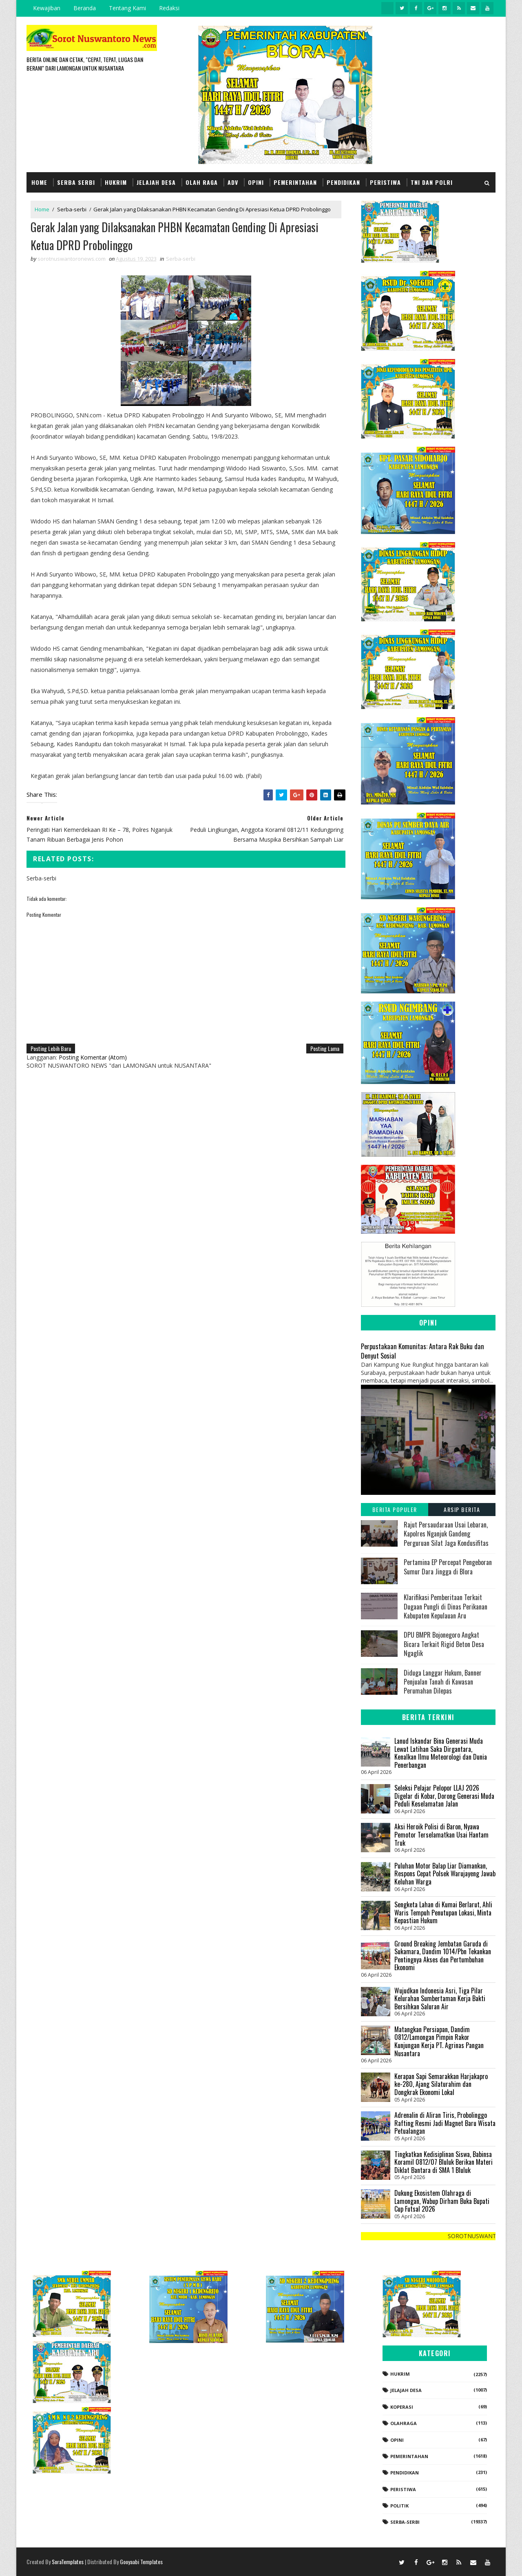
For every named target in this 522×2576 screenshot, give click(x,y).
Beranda (84, 8)
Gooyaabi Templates (141, 2561)
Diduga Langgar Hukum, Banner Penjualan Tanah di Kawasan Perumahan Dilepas (443, 1682)
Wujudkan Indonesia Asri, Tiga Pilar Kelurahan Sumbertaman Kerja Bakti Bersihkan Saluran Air (439, 1998)
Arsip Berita (462, 1509)
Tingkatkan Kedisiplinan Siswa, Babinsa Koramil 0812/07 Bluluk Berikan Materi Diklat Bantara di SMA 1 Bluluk (443, 2162)
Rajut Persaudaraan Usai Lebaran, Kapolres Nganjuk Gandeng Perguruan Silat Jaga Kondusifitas (446, 1534)
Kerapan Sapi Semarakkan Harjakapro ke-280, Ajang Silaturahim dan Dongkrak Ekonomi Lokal (441, 2084)
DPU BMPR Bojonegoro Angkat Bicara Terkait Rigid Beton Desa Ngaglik (444, 1644)
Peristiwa (385, 182)
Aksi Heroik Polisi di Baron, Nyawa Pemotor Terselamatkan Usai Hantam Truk (441, 1834)
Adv (233, 182)
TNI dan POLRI (432, 182)
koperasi (401, 2407)
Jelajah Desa (156, 182)
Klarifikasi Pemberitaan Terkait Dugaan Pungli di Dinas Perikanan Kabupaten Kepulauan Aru (445, 1606)
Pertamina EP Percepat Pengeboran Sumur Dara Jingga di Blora (448, 1566)
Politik (399, 2506)
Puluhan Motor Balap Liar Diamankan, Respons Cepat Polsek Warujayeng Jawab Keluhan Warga (444, 1874)
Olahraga (403, 2423)
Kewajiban (46, 8)
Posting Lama (324, 1048)
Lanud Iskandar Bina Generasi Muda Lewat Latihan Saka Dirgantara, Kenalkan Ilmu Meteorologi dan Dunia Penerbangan (440, 1753)
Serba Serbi (76, 182)
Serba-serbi (71, 209)
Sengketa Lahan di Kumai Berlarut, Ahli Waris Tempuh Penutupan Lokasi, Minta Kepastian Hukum (443, 1912)
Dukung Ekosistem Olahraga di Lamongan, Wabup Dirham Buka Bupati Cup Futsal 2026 (441, 2201)
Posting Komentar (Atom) (93, 1057)
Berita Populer (394, 1509)
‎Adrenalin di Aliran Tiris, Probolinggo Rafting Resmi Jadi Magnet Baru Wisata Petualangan (444, 2123)
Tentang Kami (127, 8)
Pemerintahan (295, 182)
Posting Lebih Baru (51, 1048)
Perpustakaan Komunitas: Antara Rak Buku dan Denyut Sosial (422, 1351)
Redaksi (169, 8)
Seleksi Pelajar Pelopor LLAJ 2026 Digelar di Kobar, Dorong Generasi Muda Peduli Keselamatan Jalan (444, 1796)
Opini (256, 182)
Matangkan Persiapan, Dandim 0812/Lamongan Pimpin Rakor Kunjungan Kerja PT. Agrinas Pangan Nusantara (439, 2041)
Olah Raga (202, 182)
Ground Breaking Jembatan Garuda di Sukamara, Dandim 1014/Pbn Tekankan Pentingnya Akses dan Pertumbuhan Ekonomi (442, 1956)
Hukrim (116, 182)
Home (39, 182)
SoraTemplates (68, 2561)
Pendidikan (343, 182)
